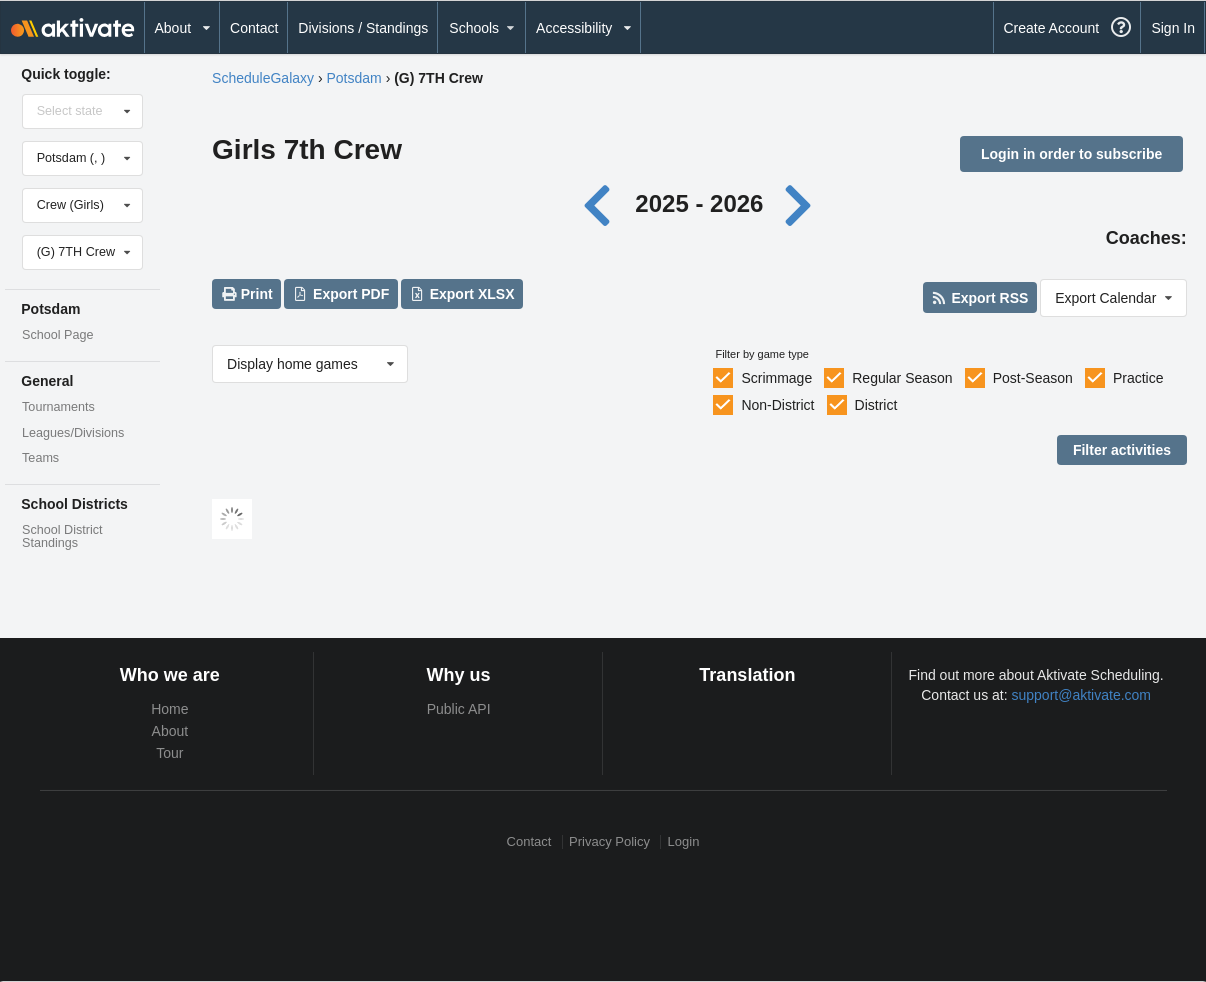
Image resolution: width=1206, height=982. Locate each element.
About (170, 731)
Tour (169, 753)
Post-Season (1033, 378)
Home (169, 709)
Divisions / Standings (363, 28)
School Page (57, 335)
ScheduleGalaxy (263, 78)
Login (684, 841)
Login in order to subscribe (1071, 154)
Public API (459, 709)
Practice (1138, 378)
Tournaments (58, 407)
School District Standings (62, 536)
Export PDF (341, 294)
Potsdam (354, 78)
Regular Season (902, 378)
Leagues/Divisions (73, 433)
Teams (40, 458)
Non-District (777, 405)
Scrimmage (776, 378)
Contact (254, 28)
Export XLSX (461, 294)
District (876, 405)
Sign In (1173, 28)
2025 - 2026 (699, 203)
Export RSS (979, 298)
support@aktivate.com (1082, 695)
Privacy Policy (609, 841)
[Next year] (800, 203)
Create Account (1051, 28)
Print (246, 294)
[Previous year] (602, 203)
